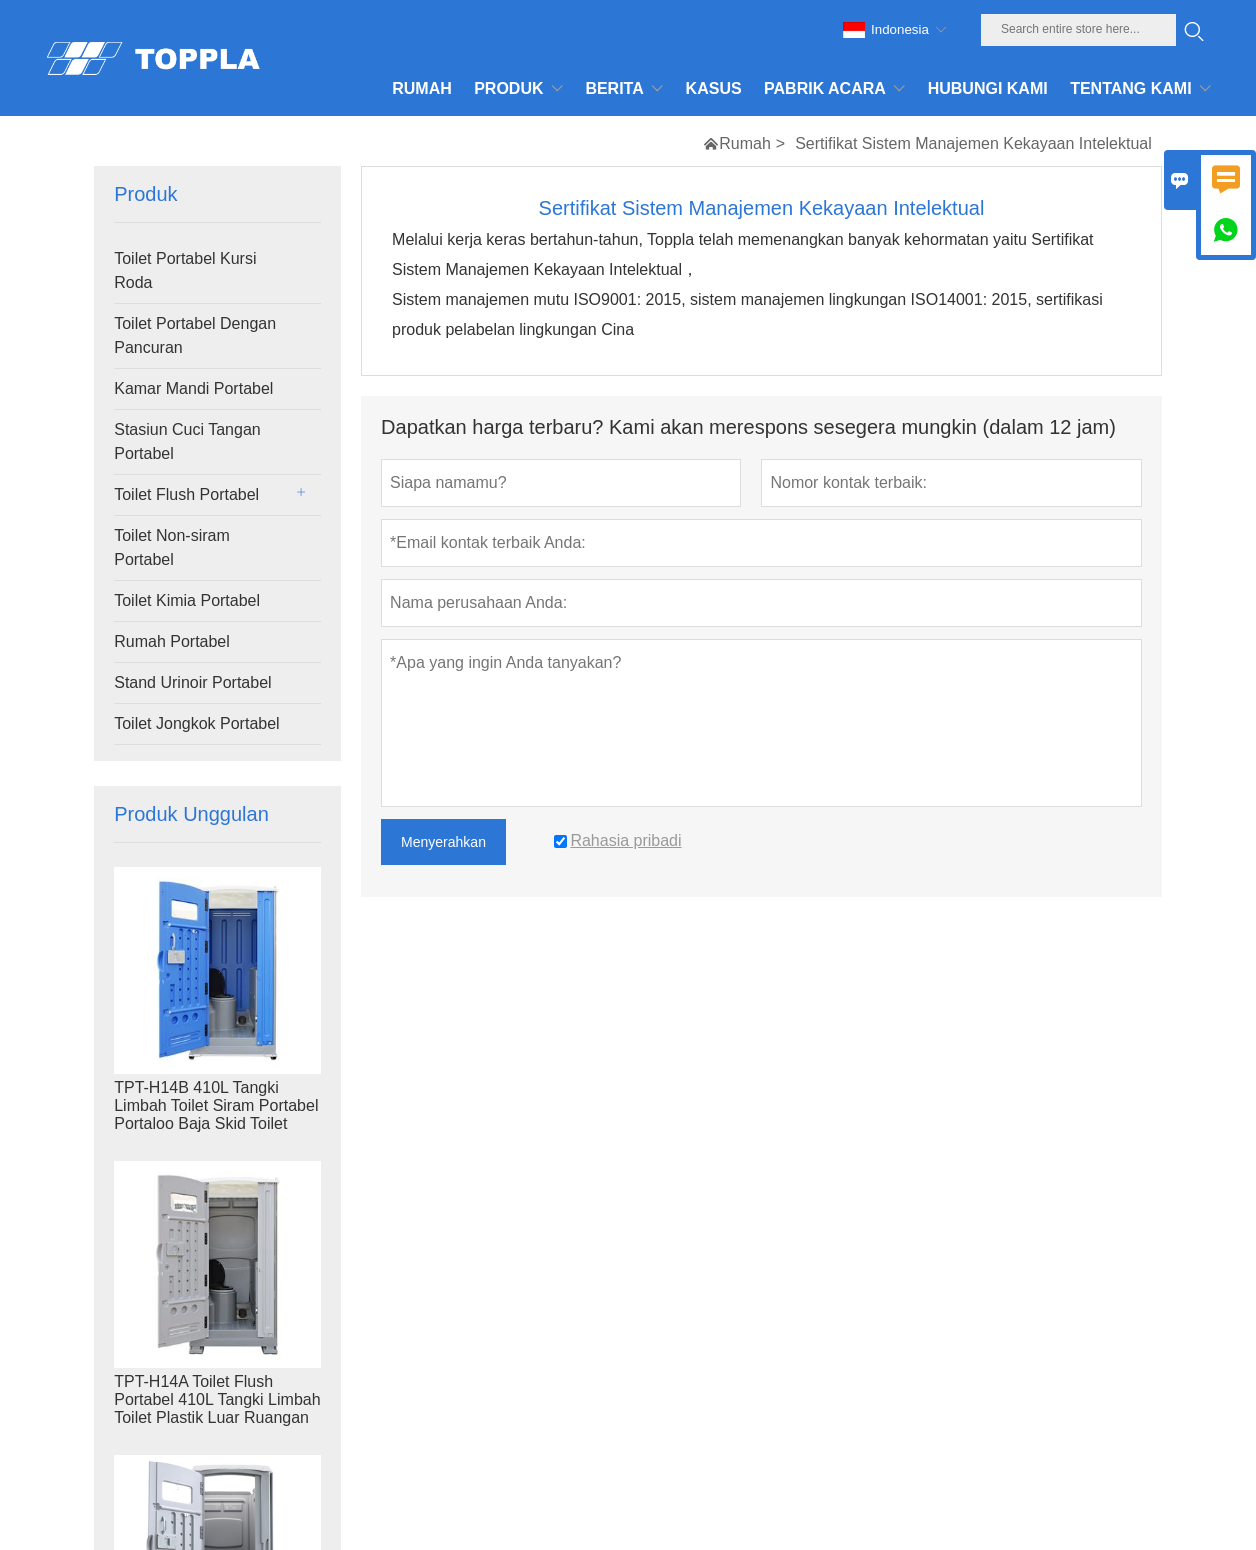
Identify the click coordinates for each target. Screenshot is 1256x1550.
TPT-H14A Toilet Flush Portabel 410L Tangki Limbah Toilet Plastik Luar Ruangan (217, 1399)
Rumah (745, 143)
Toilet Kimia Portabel (187, 600)
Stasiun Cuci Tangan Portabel (187, 441)
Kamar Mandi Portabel (193, 388)
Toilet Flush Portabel (186, 494)
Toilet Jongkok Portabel (196, 723)
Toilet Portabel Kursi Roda (185, 270)
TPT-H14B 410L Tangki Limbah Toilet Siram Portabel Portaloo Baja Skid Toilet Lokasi (216, 1114)
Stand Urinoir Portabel (192, 682)
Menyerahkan (443, 842)
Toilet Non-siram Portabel (172, 547)
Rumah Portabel (172, 641)
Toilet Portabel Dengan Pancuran (195, 335)
